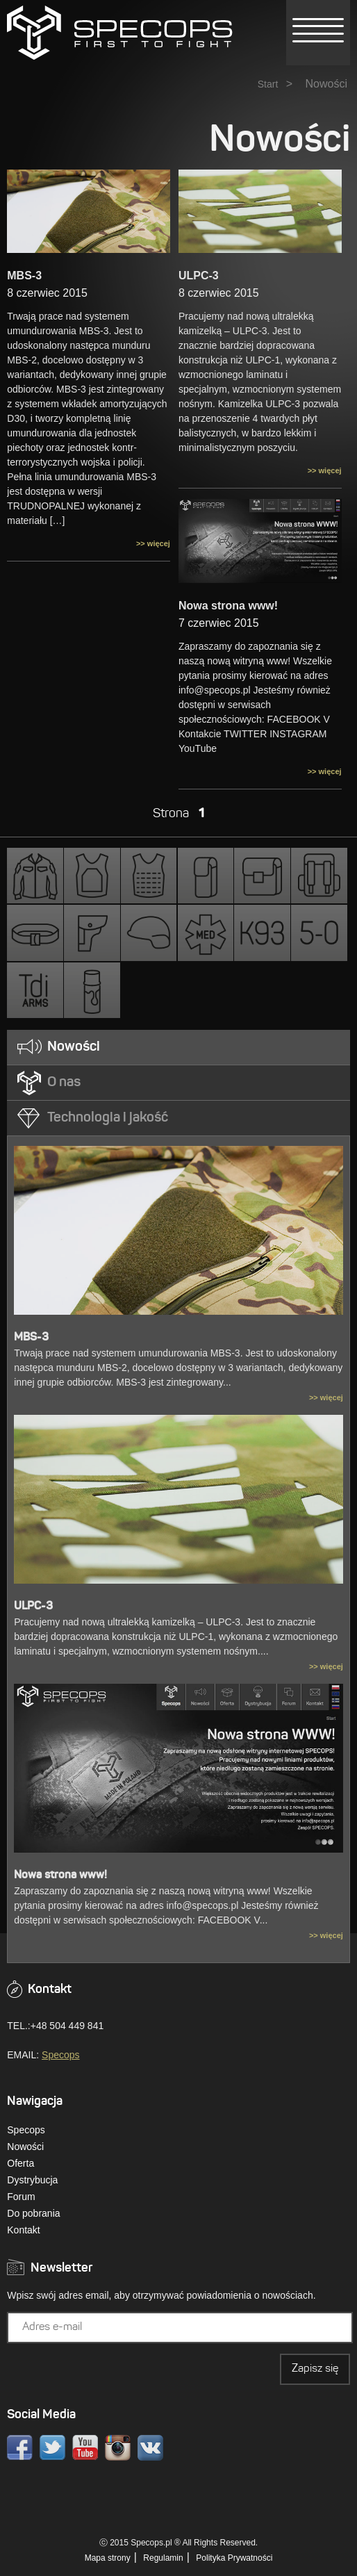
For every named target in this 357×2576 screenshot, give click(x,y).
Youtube (85, 2448)
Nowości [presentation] (73, 1047)
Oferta (20, 2163)
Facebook (20, 2448)
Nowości (25, 2146)
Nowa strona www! (228, 606)
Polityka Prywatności (234, 2558)
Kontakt (23, 2229)
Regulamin (163, 2558)
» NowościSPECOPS (120, 33)
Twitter (52, 2448)
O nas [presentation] (64, 1083)
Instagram (118, 2448)
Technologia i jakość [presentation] (107, 1118)
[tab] (178, 1047)
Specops (60, 2054)
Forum (21, 2196)
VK (150, 2448)
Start (268, 84)
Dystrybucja (32, 2179)
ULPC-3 (198, 275)
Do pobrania (33, 2213)
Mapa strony (108, 2558)
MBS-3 (24, 275)
